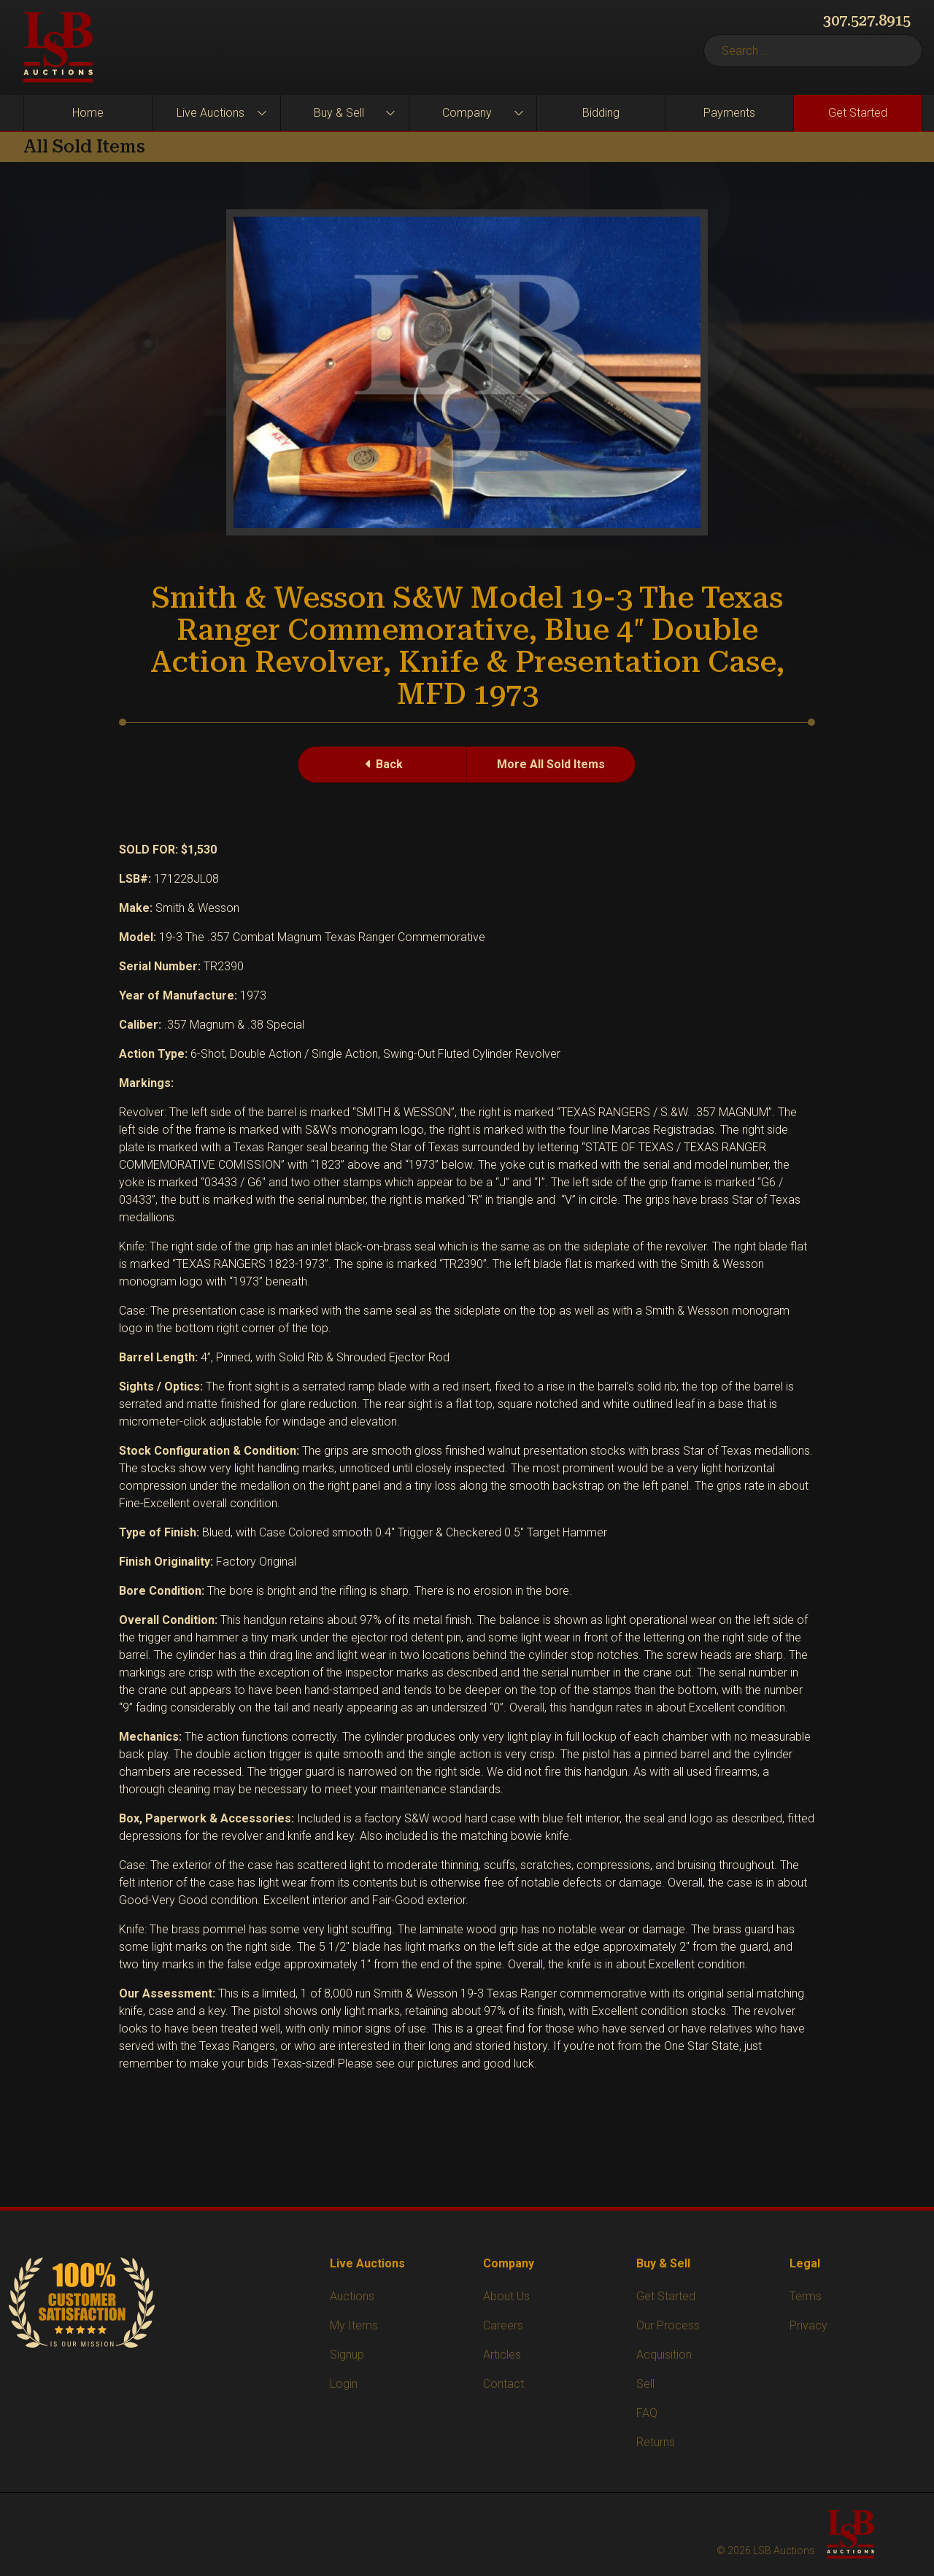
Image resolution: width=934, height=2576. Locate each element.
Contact (503, 2384)
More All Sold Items (551, 764)
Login (344, 2384)
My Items (354, 2325)
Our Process (668, 2325)
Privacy (808, 2325)
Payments (729, 113)
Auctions (352, 2296)
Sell (645, 2384)
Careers (503, 2325)
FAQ (646, 2413)
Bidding (601, 113)
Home (88, 113)
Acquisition (664, 2355)
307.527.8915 (867, 20)
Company (467, 113)
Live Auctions (210, 113)
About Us (506, 2296)
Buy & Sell (339, 113)
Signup (347, 2355)
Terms (806, 2296)
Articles (502, 2355)
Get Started (857, 113)
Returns (655, 2442)
